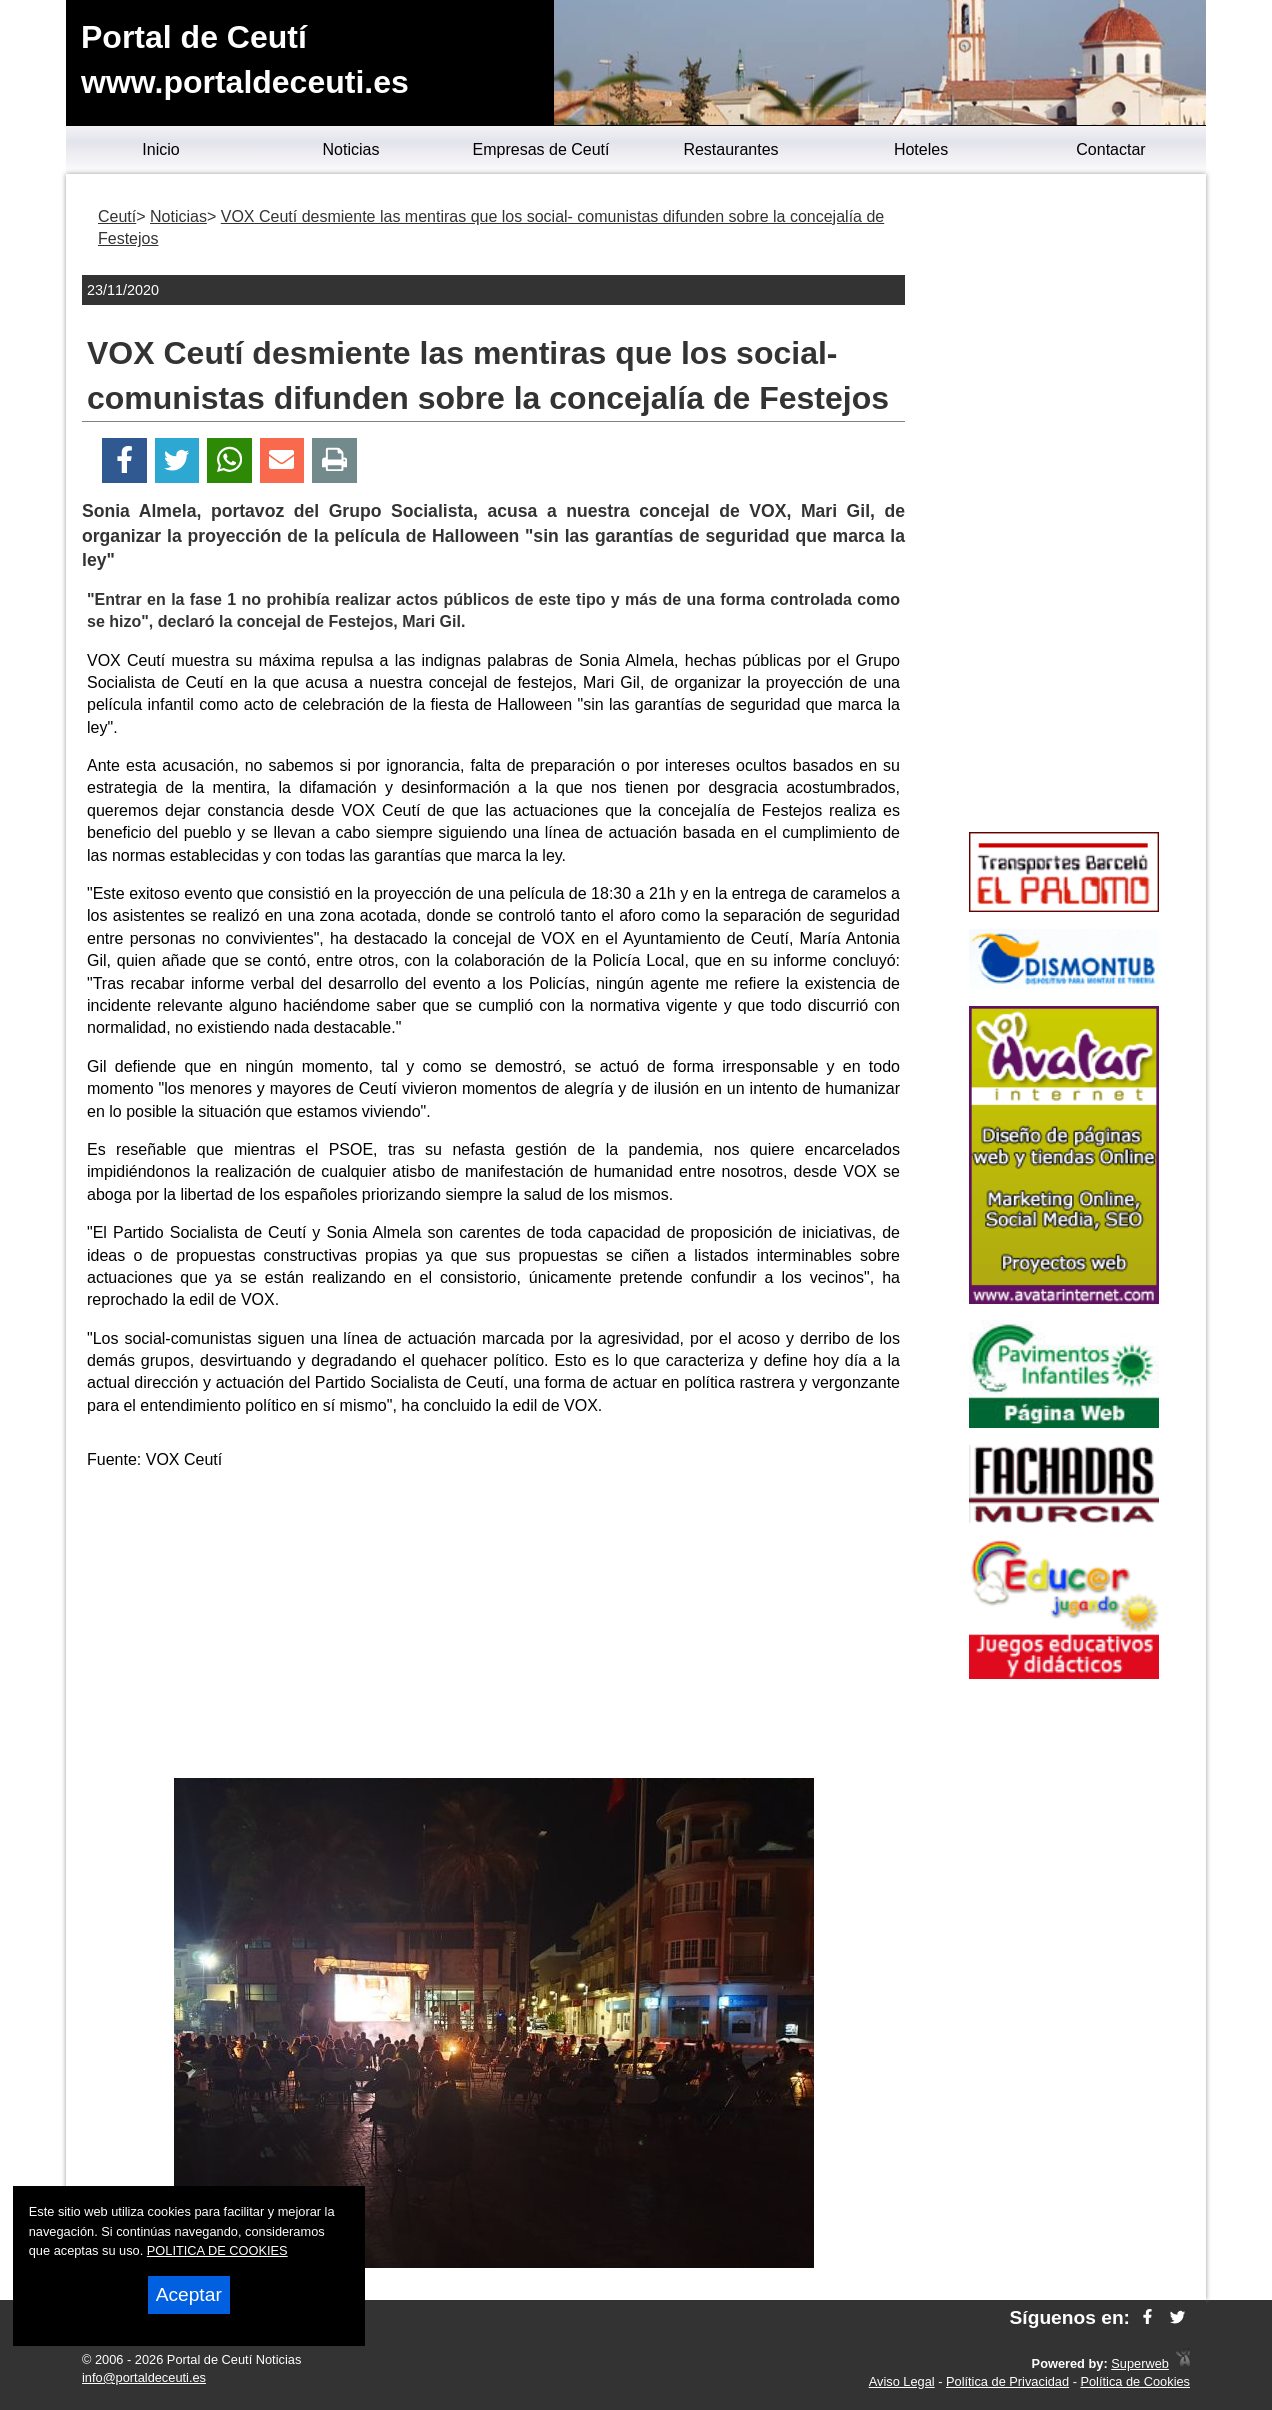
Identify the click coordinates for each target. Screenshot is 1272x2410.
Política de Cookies (1135, 2381)
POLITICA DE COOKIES (217, 2250)
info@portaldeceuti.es (144, 2377)
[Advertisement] (494, 1628)
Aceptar (189, 2294)
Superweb (1140, 2363)
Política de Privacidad (1007, 2381)
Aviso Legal (902, 2381)
